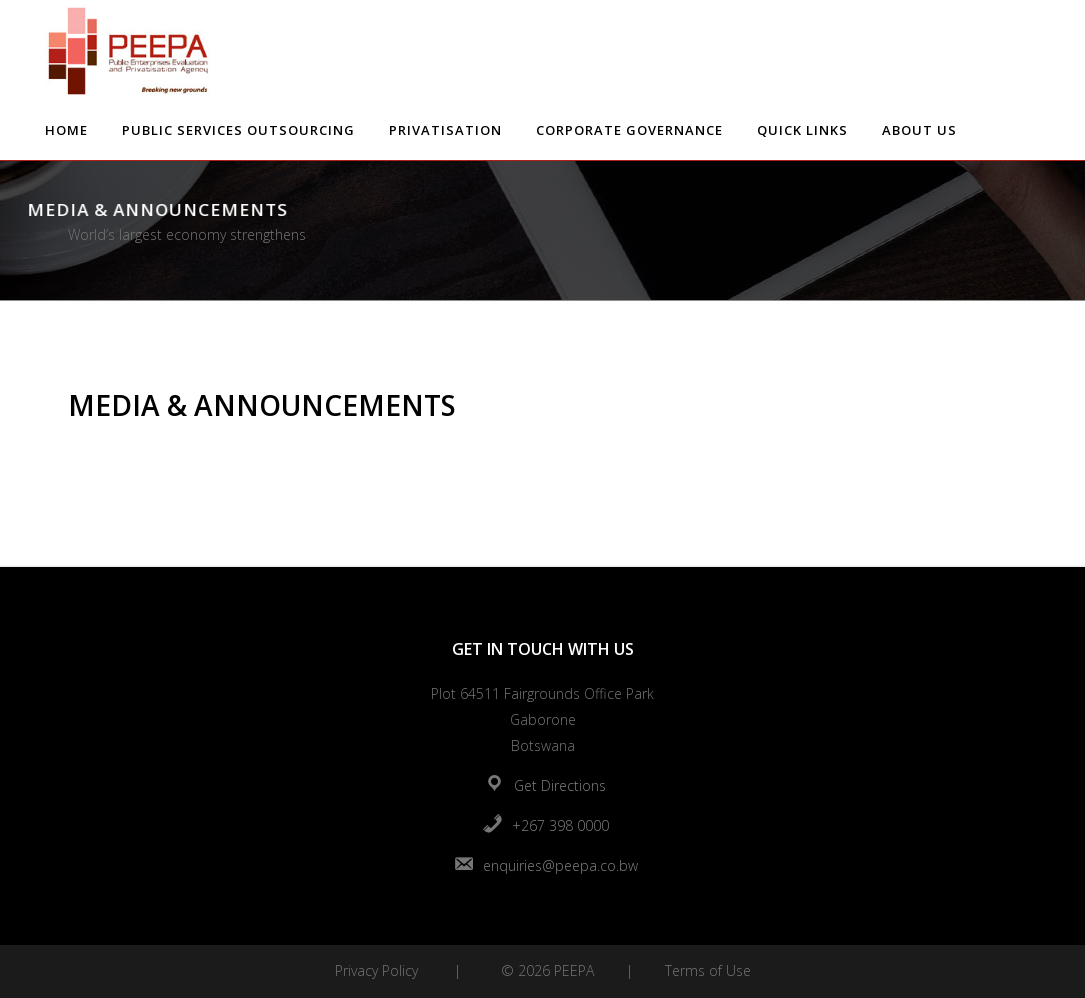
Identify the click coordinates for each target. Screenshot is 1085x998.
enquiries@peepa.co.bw (560, 865)
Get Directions (560, 785)
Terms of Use (708, 970)
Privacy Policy (376, 970)
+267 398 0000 (560, 825)
